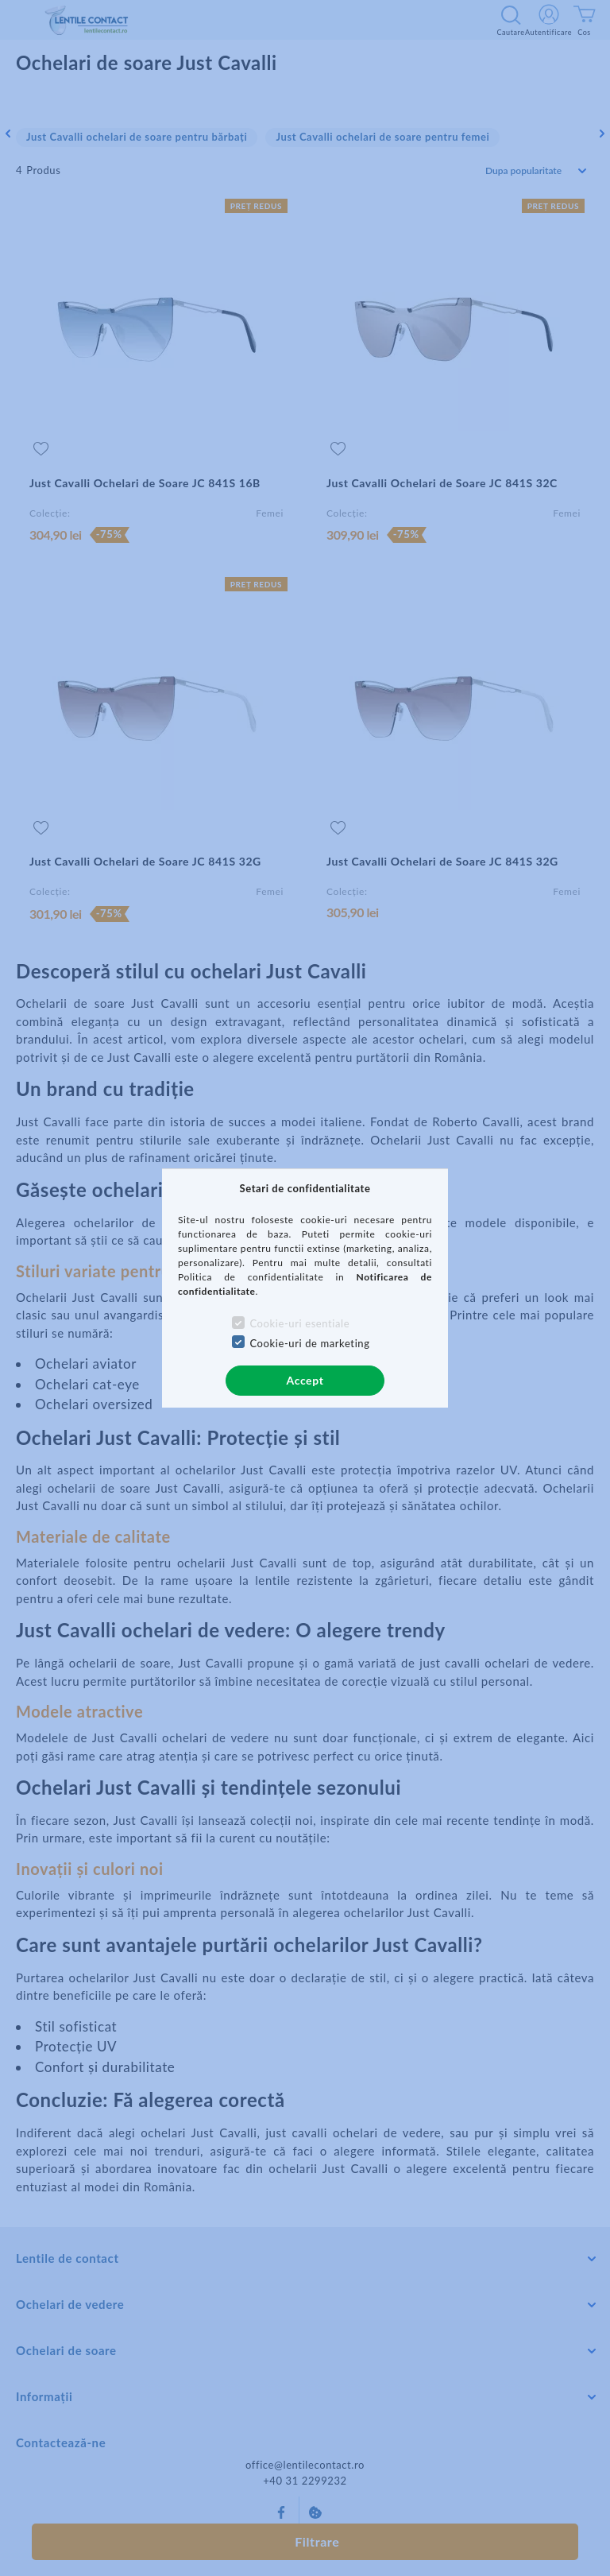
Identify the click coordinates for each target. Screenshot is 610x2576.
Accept (305, 1380)
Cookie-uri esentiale (299, 1323)
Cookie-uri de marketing (309, 1343)
